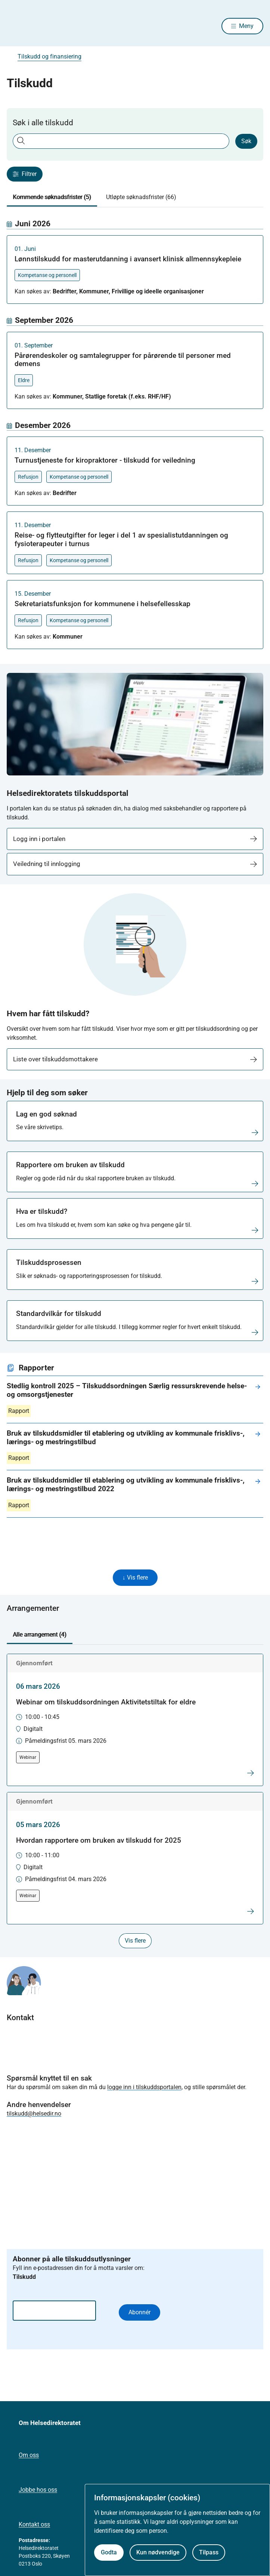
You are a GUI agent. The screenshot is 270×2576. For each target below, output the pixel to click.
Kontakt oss (34, 2524)
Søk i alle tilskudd (43, 122)
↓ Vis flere (135, 1577)
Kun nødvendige (158, 2552)
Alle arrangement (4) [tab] (39, 1634)
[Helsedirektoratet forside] (16, 26)
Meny (246, 25)
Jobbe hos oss (38, 2489)
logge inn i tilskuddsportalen (144, 2087)
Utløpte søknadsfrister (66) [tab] (141, 197)
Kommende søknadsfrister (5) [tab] (52, 197)
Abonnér (139, 2312)
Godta (109, 2552)
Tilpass (208, 2552)
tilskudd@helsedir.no (34, 2113)
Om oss (29, 2455)
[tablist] (135, 197)
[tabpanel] (135, 434)
